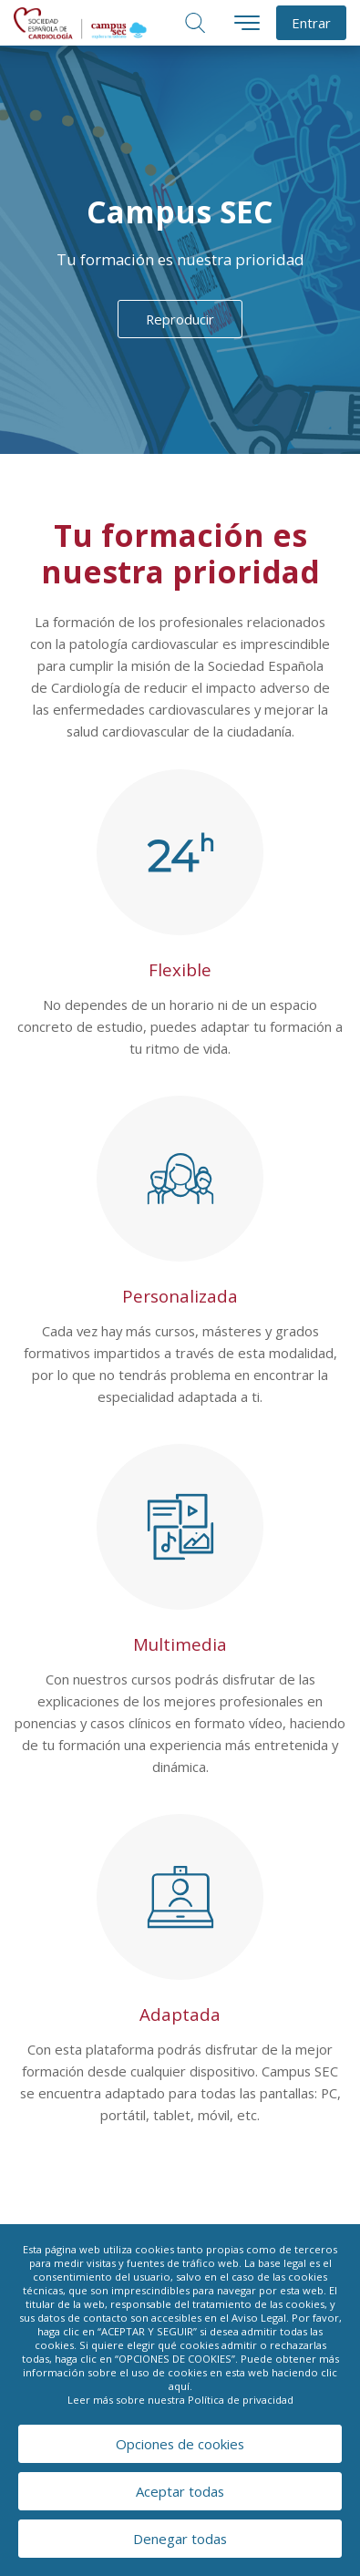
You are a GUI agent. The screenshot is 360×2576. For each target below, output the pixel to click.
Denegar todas (180, 2539)
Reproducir (180, 319)
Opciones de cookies (180, 2444)
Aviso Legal (258, 2317)
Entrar (311, 23)
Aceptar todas (180, 2491)
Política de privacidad (240, 2399)
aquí (179, 2386)
